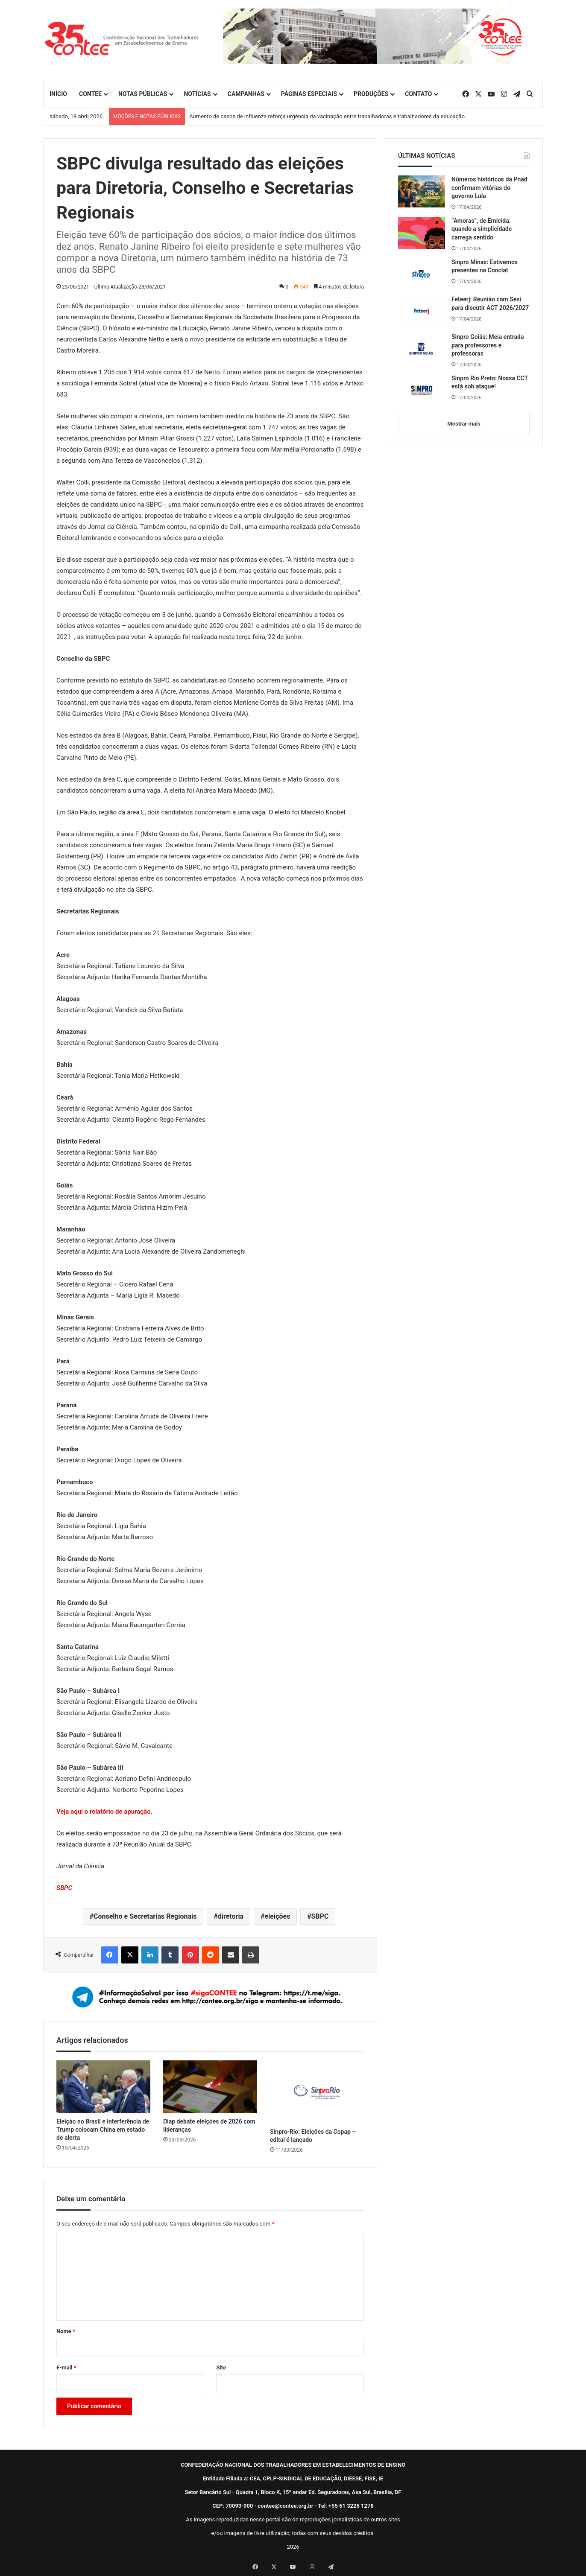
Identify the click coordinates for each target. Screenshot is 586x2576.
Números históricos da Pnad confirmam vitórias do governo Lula (489, 187)
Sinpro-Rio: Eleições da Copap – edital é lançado (313, 2135)
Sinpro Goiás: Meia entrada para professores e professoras (487, 345)
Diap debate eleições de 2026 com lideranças (209, 2125)
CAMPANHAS (246, 93)
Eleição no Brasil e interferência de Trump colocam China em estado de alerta (102, 2129)
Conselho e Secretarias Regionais (145, 1916)
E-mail (66, 2367)
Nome (65, 2331)
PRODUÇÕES (371, 93)
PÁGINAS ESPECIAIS (309, 93)
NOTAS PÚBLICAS (142, 93)
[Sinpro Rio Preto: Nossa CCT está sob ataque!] (421, 390)
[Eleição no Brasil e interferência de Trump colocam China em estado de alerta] (103, 2086)
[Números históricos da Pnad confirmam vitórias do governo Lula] (421, 191)
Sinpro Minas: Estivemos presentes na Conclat (484, 266)
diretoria (231, 1916)
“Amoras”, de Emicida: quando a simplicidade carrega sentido (481, 229)
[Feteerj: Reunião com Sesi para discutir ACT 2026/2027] (421, 311)
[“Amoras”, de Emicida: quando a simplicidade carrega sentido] (421, 233)
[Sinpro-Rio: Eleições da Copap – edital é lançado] (317, 2091)
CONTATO (418, 93)
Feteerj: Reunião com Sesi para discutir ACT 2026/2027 (490, 303)
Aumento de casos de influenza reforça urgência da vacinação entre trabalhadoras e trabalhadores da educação (327, 116)
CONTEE (90, 93)
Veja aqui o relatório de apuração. (104, 1811)
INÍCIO (58, 93)
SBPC (320, 1916)
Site (221, 2367)
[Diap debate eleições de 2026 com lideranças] (210, 2086)
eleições (277, 1916)
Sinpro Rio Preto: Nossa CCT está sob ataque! (489, 382)
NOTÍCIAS (197, 93)
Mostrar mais (463, 423)
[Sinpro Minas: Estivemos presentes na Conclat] (421, 274)
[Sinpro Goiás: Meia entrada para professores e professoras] (421, 349)
